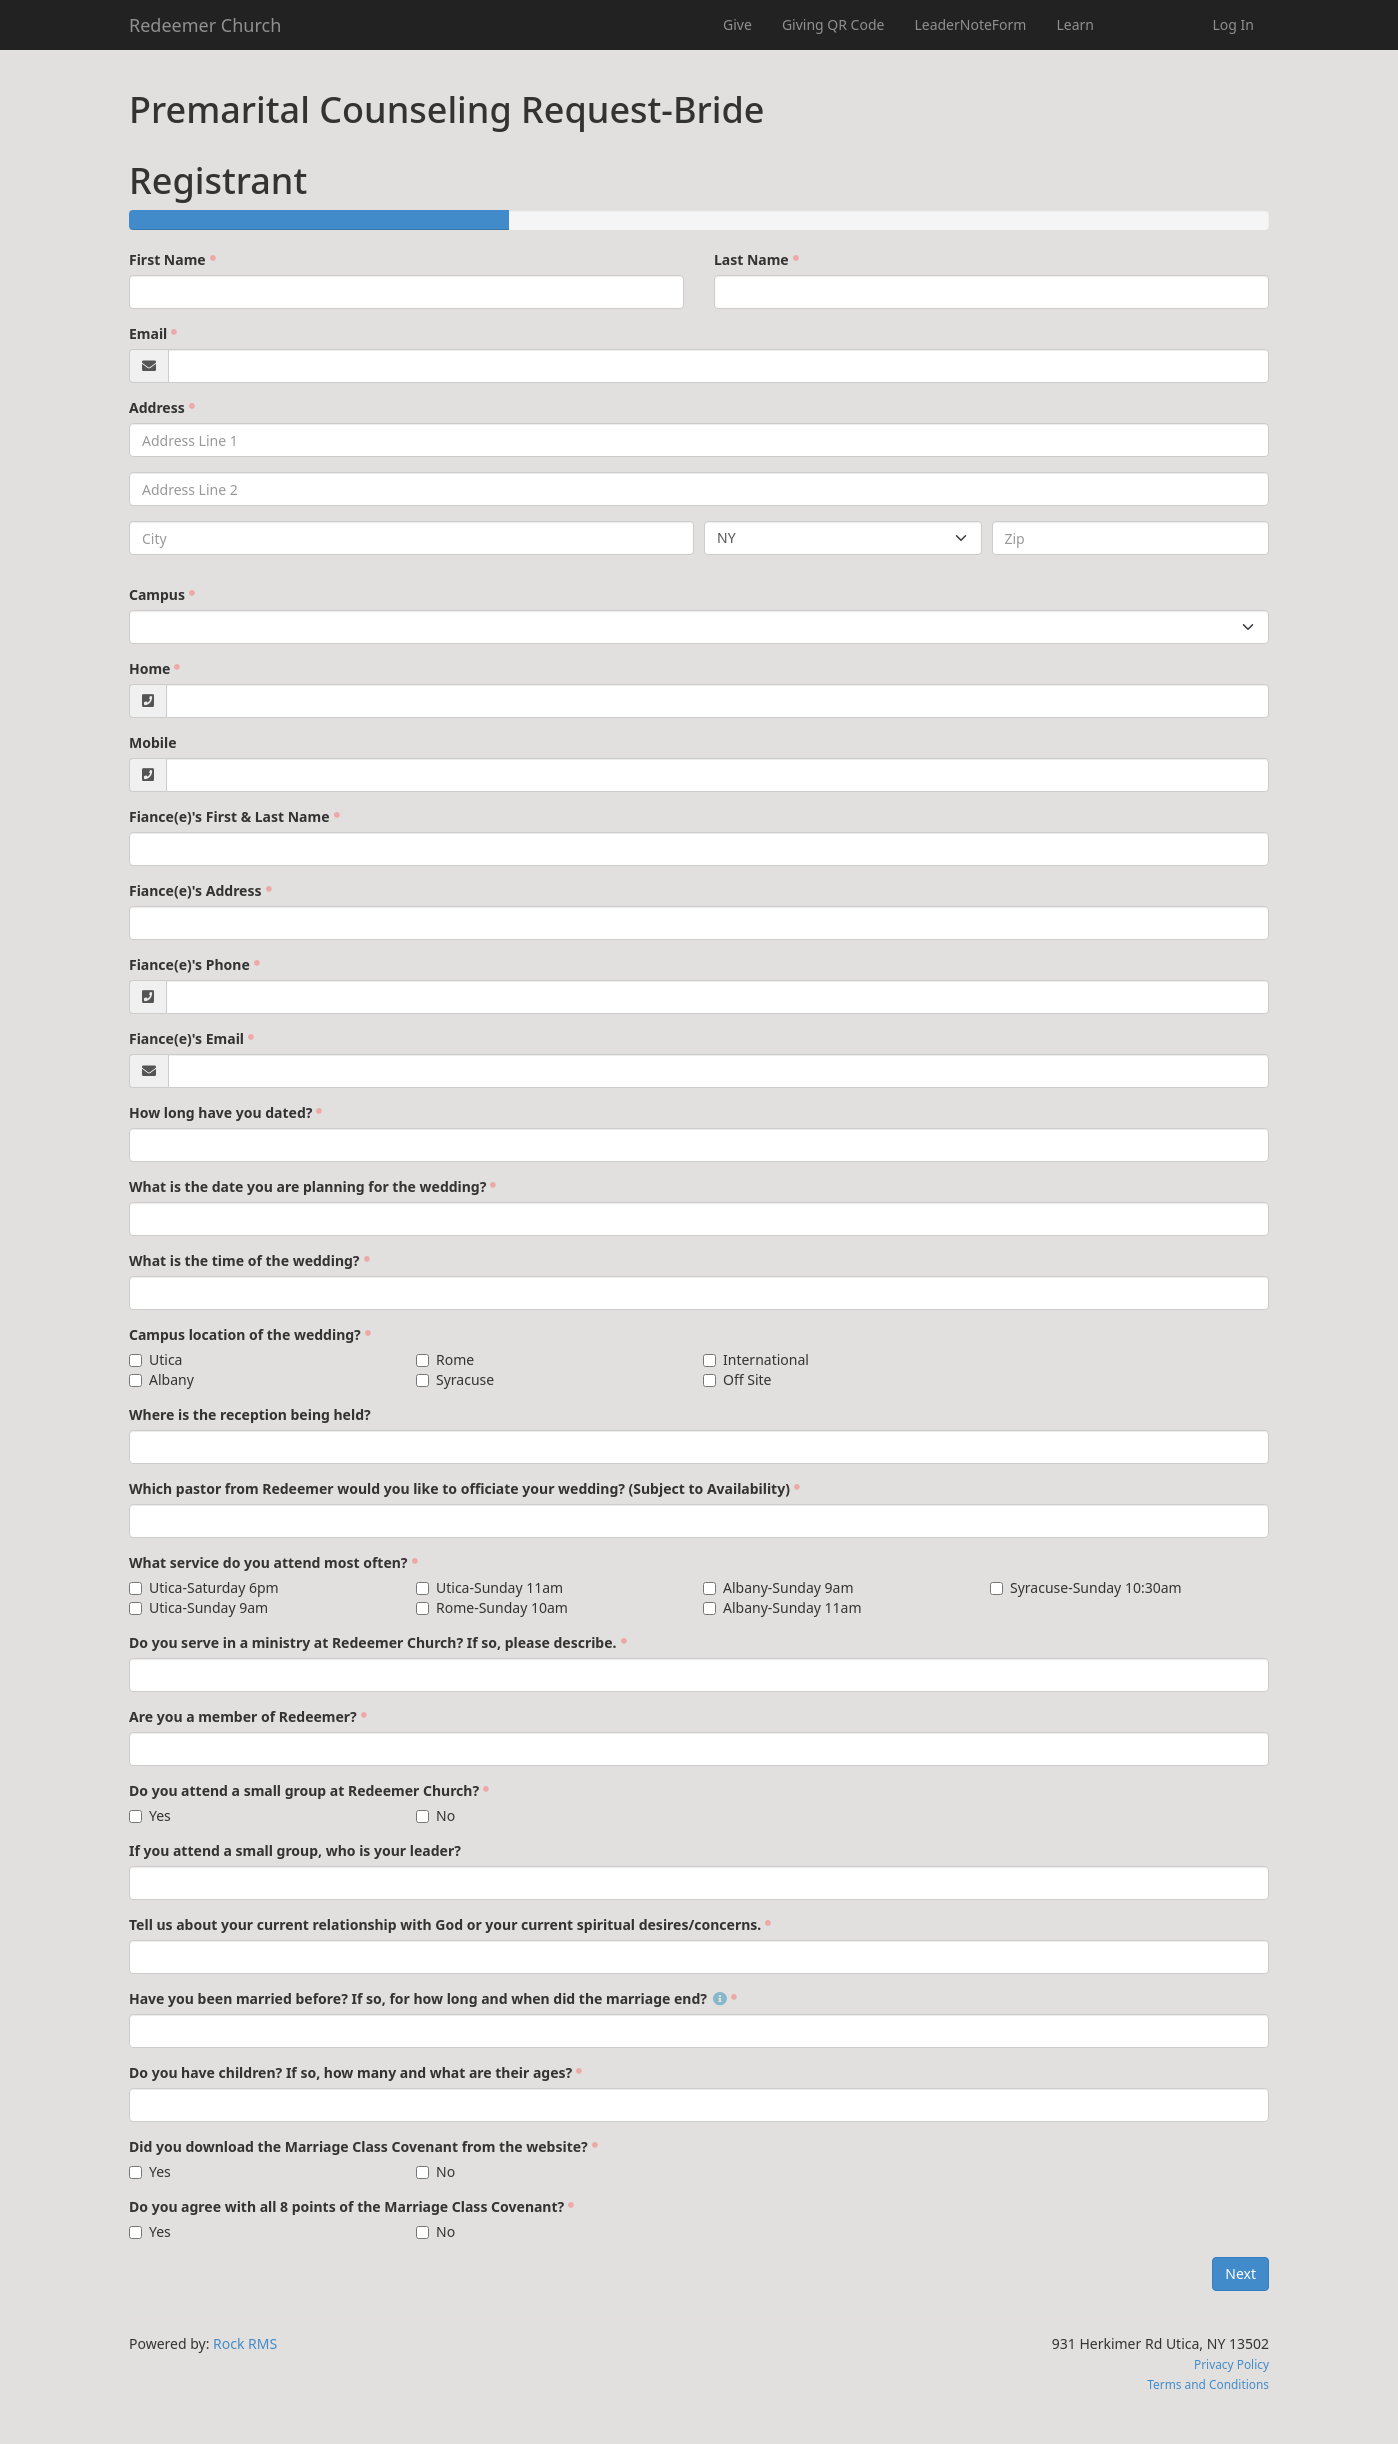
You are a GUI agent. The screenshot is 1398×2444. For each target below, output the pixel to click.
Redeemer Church (205, 25)
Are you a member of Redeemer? (243, 1716)
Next (1240, 2273)
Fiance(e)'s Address (195, 890)
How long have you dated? (220, 1112)
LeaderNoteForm (970, 24)
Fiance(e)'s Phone (189, 964)
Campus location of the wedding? (245, 1334)
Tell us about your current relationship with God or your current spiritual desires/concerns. (445, 1924)
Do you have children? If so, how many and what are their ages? (350, 2072)
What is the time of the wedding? (244, 1260)
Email (148, 333)
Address (157, 407)
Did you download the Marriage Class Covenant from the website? (358, 2146)
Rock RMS (245, 2343)
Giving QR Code (833, 24)
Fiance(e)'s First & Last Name (229, 816)
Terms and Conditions (1208, 2384)
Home (149, 668)
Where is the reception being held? (250, 1414)
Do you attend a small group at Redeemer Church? (304, 1790)
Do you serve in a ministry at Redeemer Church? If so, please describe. (373, 1642)
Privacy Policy (1231, 2364)
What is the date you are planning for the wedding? (307, 1186)
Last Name (751, 259)
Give (737, 24)
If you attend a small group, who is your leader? (295, 1850)
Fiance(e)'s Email (186, 1038)
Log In (1233, 24)
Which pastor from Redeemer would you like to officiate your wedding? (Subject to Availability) (459, 1488)
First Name (167, 259)
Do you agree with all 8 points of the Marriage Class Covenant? (346, 2206)
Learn (1075, 24)
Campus (157, 594)
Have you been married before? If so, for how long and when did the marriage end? (428, 1998)
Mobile (153, 742)
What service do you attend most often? (268, 1562)
